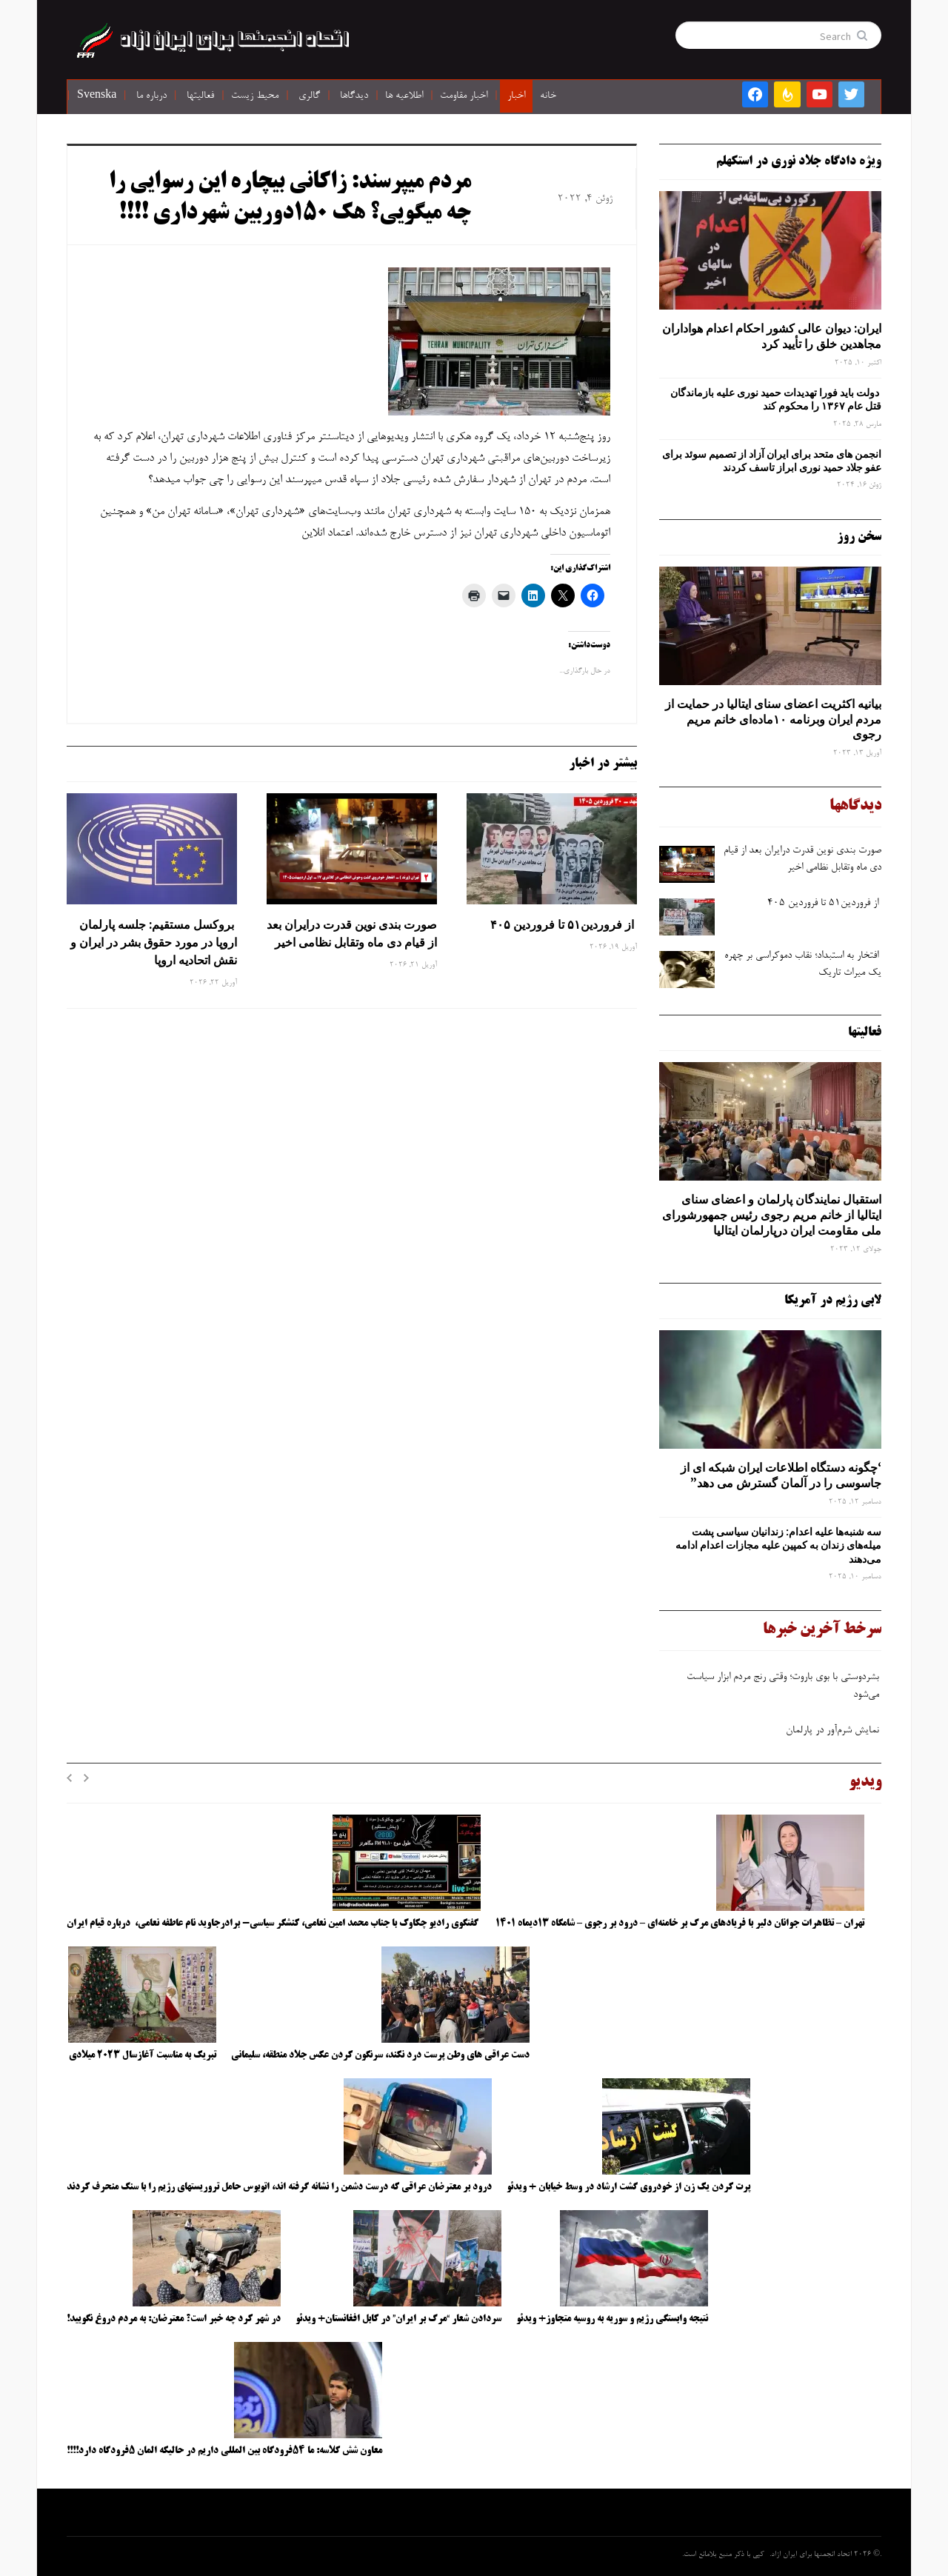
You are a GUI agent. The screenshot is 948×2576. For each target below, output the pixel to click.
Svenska (96, 96)
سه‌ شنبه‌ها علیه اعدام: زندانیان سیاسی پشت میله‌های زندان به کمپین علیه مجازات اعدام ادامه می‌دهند (778, 1545)
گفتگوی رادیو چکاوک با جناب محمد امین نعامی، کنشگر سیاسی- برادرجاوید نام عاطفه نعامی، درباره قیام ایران (274, 1923)
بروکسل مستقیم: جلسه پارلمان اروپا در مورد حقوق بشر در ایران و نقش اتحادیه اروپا (153, 942)
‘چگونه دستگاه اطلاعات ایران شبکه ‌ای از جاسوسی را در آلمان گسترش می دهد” (781, 1475)
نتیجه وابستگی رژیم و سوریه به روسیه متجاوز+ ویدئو (612, 2319)
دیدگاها (354, 96)
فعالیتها (200, 96)
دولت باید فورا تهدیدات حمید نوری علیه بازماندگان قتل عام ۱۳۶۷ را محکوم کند (775, 399)
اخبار (516, 96)
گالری (309, 96)
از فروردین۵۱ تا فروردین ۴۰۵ (562, 924)
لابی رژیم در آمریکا (832, 1300)
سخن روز (859, 537)
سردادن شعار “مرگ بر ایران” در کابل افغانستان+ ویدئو (398, 2319)
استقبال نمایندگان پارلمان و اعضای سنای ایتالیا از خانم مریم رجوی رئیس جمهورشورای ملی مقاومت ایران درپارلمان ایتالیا (771, 1215)
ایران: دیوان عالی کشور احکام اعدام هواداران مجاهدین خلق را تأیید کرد (771, 336)
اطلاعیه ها (404, 96)
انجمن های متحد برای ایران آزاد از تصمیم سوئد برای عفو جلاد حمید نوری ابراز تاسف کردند (771, 460)
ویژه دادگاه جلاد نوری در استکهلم (798, 161)
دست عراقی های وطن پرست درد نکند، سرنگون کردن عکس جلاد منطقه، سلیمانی (380, 2055)
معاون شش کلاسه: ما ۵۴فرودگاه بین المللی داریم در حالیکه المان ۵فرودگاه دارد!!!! (224, 2451)
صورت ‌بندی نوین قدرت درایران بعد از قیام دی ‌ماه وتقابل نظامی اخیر (352, 933)
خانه (548, 96)
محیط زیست (254, 96)
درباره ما (151, 96)
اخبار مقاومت (463, 96)
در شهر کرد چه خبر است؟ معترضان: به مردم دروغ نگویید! (174, 2319)
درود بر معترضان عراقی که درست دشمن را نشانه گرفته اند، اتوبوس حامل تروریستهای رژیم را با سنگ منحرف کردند (279, 2187)
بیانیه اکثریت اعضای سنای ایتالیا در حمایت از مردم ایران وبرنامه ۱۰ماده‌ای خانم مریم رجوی (773, 719)
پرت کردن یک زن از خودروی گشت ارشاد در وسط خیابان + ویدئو (628, 2187)
